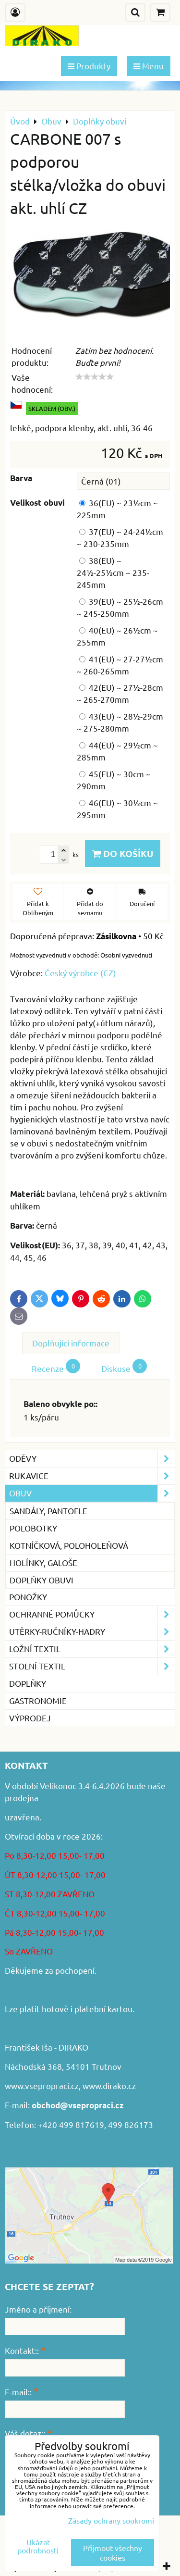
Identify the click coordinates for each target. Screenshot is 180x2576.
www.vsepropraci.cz (42, 2085)
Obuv (92, 1493)
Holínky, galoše (43, 1562)
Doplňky (27, 1683)
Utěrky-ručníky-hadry (92, 1631)
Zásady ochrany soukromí (111, 2520)
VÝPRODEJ (30, 1718)
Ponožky (28, 1597)
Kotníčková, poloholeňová (69, 1545)
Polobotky (33, 1528)
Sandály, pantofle (48, 1511)
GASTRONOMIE (38, 1700)
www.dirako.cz (109, 2085)
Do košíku (122, 853)
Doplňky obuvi (41, 1580)
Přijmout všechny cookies (112, 2552)
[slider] (94, 377)
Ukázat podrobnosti (38, 2546)
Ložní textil (92, 1649)
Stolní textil (92, 1666)
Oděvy (92, 1458)
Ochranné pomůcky (92, 1614)
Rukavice (92, 1476)
